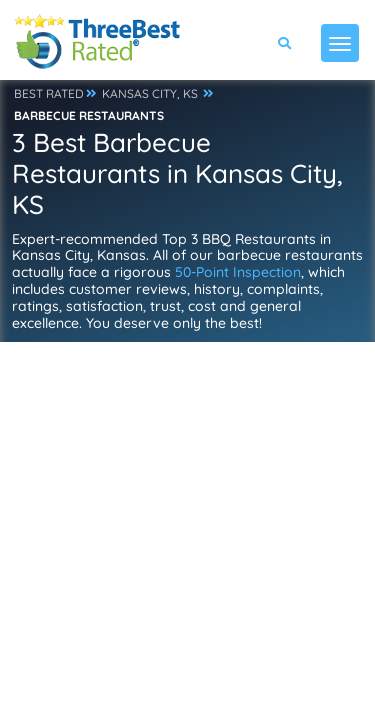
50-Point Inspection (238, 272)
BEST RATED (49, 93)
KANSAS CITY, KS (150, 93)
